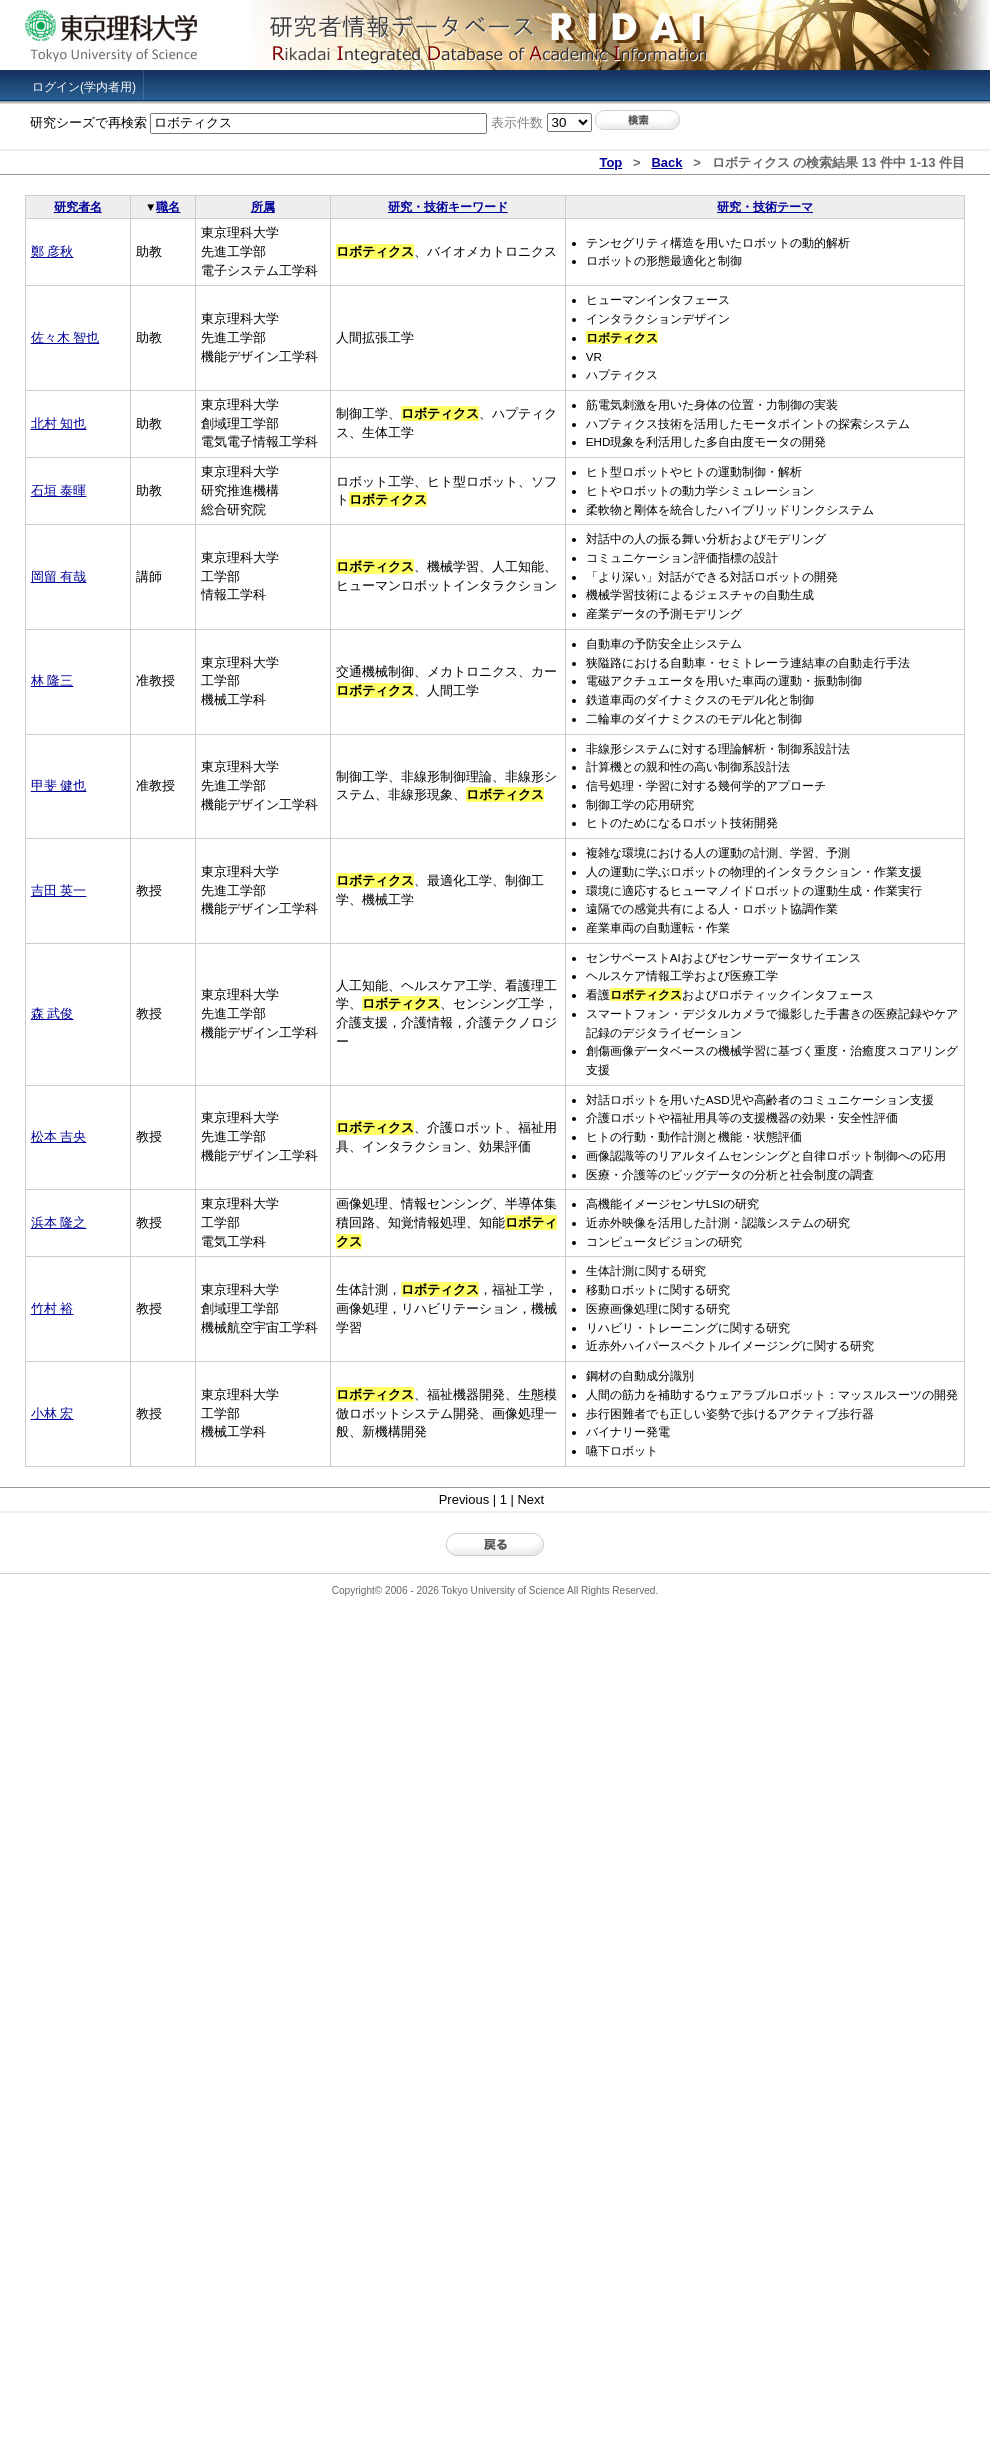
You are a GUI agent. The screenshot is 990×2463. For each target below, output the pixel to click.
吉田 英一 (59, 890)
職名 (168, 207)
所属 (263, 207)
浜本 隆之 (59, 1222)
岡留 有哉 (59, 576)
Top (610, 162)
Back (666, 162)
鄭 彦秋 (52, 251)
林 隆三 (52, 680)
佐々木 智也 (65, 337)
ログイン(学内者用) (84, 87)
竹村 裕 (52, 1308)
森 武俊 (52, 1013)
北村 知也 (59, 423)
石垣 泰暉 (59, 490)
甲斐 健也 (59, 785)
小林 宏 (52, 1413)
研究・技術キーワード (448, 207)
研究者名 (78, 207)
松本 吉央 (59, 1136)
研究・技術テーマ (765, 207)
